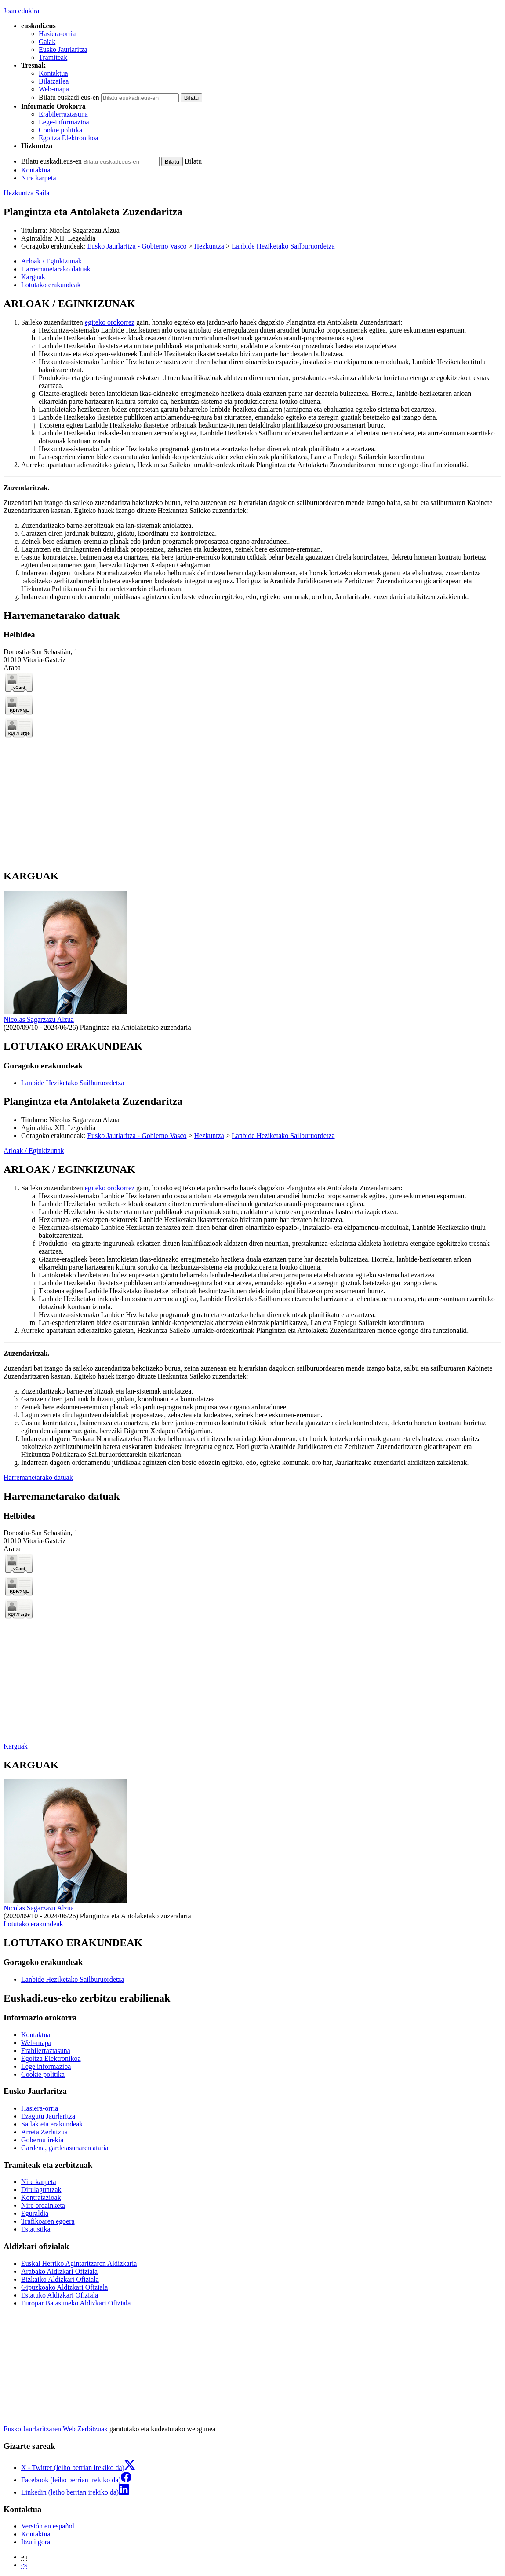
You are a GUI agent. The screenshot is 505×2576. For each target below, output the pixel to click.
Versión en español (47, 2526)
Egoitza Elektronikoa (68, 138)
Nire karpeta (38, 178)
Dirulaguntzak (41, 2189)
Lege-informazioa (64, 122)
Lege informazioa (46, 2066)
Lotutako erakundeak (33, 1924)
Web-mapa (54, 89)
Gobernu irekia (42, 2140)
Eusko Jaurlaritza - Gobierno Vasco (136, 246)
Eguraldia (34, 2213)
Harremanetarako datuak (38, 1477)
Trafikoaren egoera (48, 2221)
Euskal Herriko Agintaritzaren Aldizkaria (79, 2263)
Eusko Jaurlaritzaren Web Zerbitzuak (56, 2429)
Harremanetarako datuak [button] (56, 269)
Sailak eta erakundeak (52, 2124)
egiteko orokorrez (109, 322)
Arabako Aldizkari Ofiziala (59, 2271)
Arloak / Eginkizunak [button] (51, 261)
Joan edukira (21, 11)
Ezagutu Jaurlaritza (48, 2116)
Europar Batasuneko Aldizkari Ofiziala (76, 2303)
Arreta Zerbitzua (44, 2132)
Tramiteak (53, 57)
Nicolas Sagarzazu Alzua (84, 230)
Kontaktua (53, 73)
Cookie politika (60, 130)
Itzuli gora (35, 2542)
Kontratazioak (41, 2197)
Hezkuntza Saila (26, 193)
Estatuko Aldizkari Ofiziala (59, 2295)
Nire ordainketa (43, 2205)
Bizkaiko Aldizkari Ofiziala (60, 2279)
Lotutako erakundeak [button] (51, 285)
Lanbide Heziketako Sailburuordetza (283, 246)
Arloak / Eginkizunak (34, 1150)
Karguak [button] (33, 277)
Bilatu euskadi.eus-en (69, 97)
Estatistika (36, 2229)
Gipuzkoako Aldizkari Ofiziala (64, 2287)
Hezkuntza (209, 246)
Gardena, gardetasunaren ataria (65, 2148)
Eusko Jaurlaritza (63, 49)
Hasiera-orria (57, 33)
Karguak (16, 1746)
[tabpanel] (252, 449)
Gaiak (47, 41)
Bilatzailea (54, 81)
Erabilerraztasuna (63, 114)
